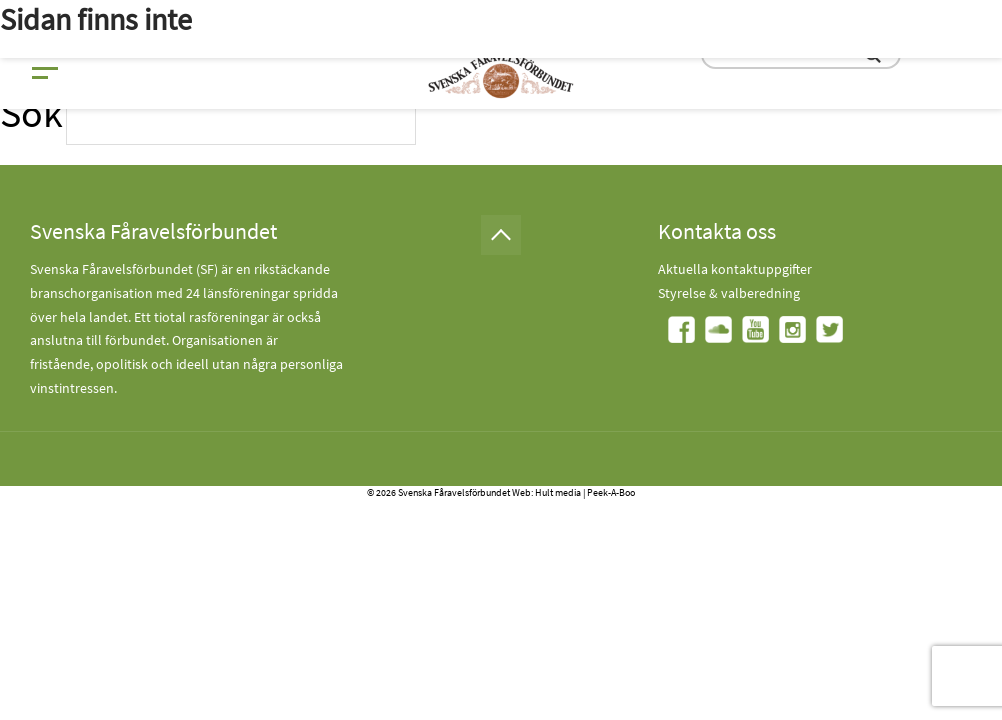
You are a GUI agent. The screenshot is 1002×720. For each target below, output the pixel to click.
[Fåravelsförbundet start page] (501, 75)
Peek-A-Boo (611, 492)
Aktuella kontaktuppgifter (735, 269)
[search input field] (241, 122)
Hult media (558, 492)
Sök (31, 113)
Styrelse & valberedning (729, 293)
